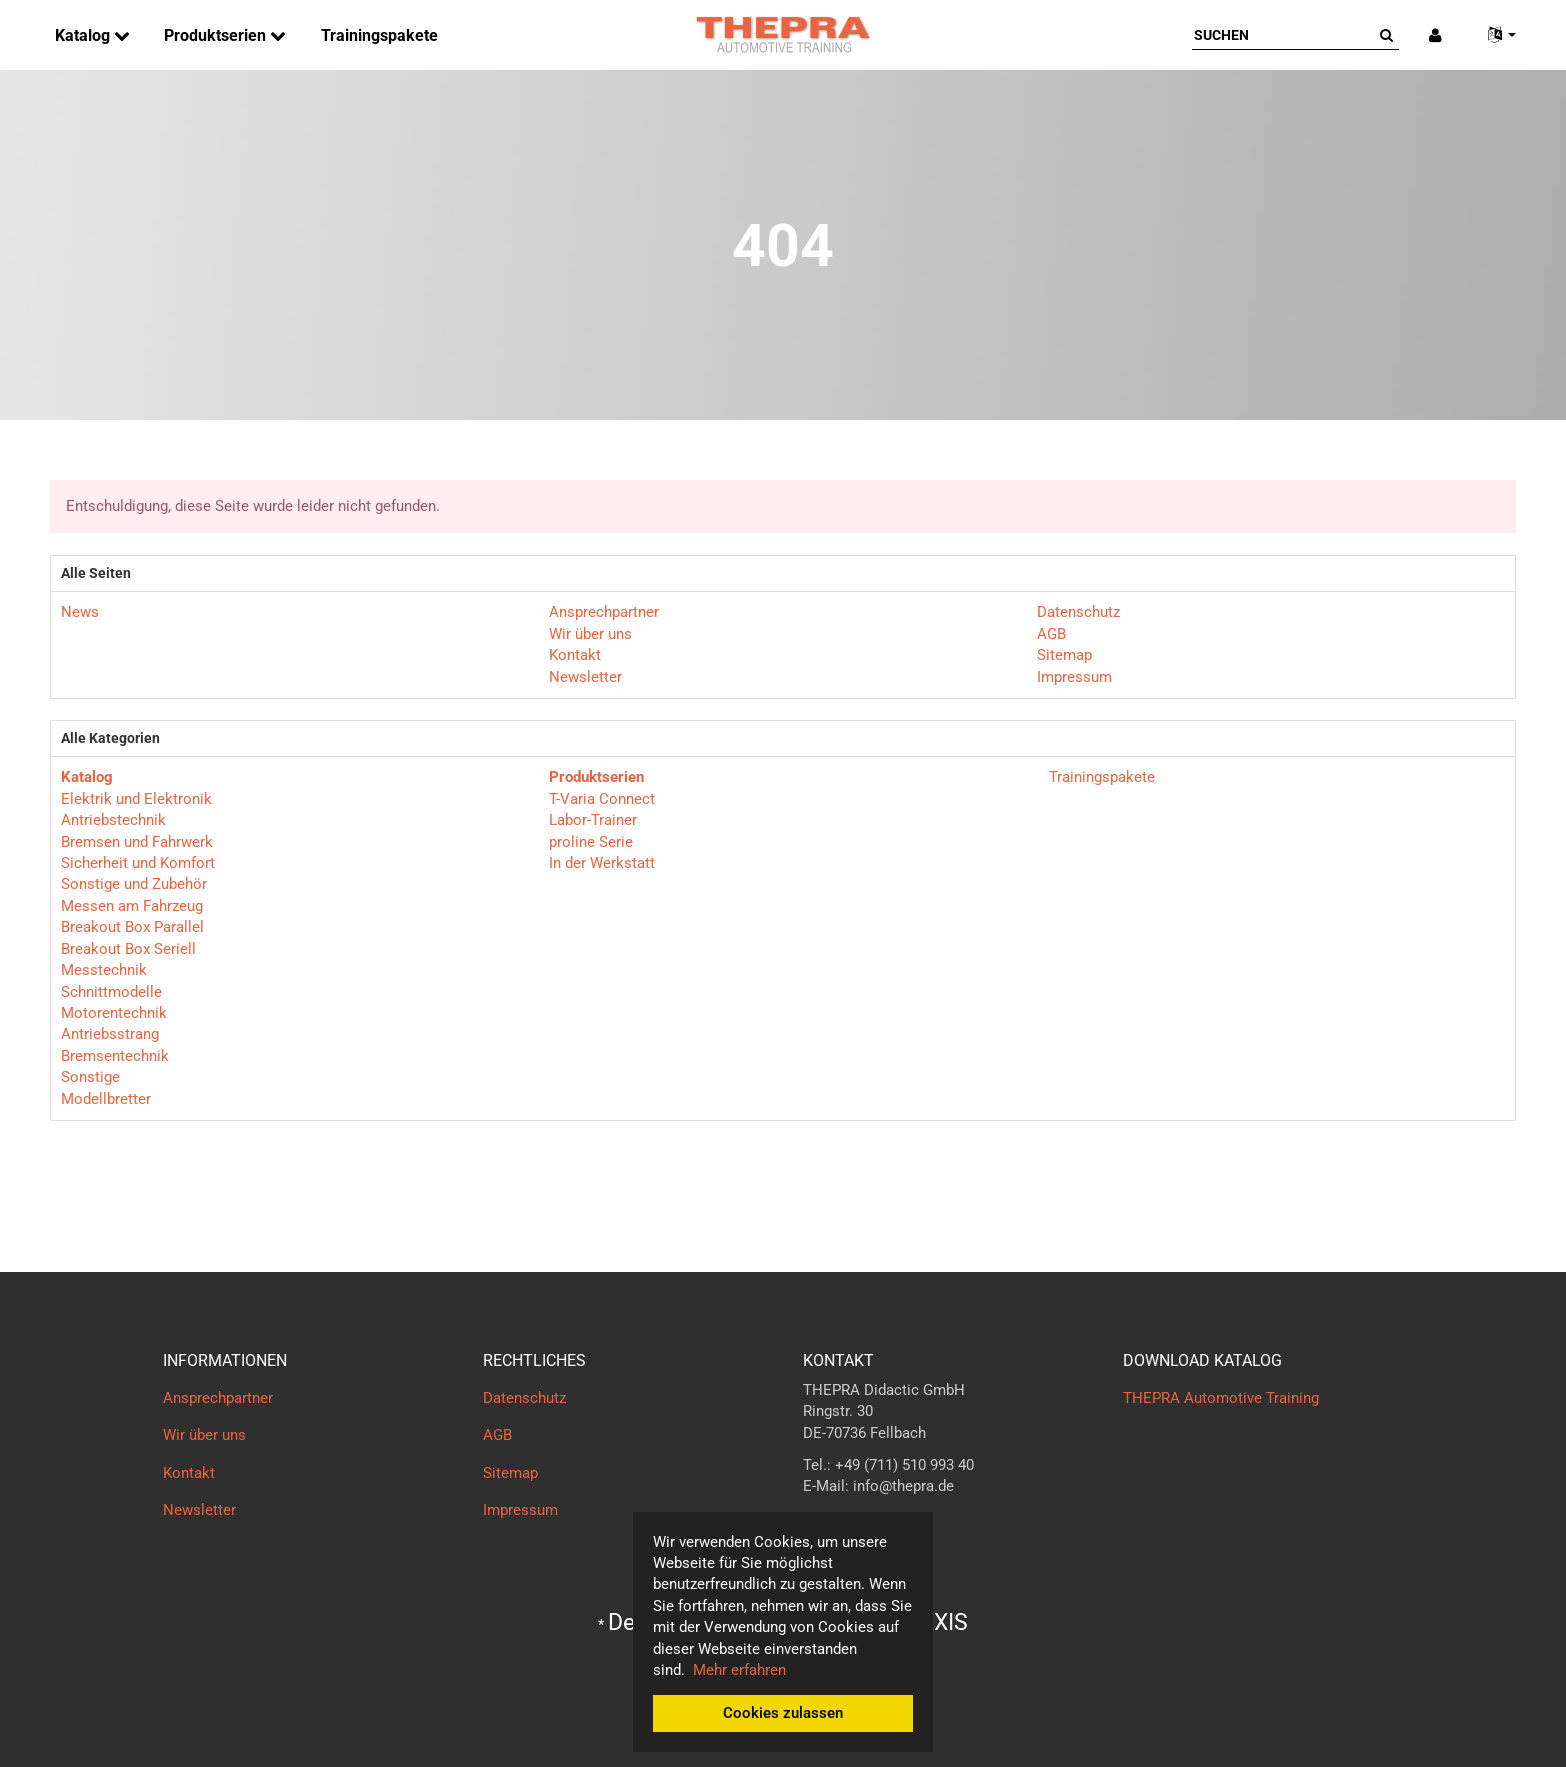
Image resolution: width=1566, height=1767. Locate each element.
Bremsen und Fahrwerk (137, 842)
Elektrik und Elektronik (136, 799)
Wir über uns (590, 634)
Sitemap (1064, 655)
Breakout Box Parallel (132, 927)
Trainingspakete (379, 35)
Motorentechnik (114, 1013)
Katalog (84, 35)
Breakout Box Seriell (128, 949)
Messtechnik (104, 970)
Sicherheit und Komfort (138, 863)
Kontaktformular (857, 1526)
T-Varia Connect (602, 799)
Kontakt (575, 655)
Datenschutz (1078, 612)
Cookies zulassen (783, 1713)
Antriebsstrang (110, 1034)
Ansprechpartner (604, 612)
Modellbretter (106, 1099)
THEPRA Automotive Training (1221, 1398)
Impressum (1074, 677)
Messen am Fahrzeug (132, 906)
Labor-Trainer (593, 820)
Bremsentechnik (115, 1056)
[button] (1494, 35)
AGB (1051, 634)
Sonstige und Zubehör (134, 884)
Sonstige (90, 1077)
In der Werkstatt (602, 863)
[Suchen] (1283, 35)
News (80, 612)
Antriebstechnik (113, 820)
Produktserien (217, 35)
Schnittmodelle (111, 992)
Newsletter (585, 677)
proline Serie (591, 842)
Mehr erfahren (739, 1670)
